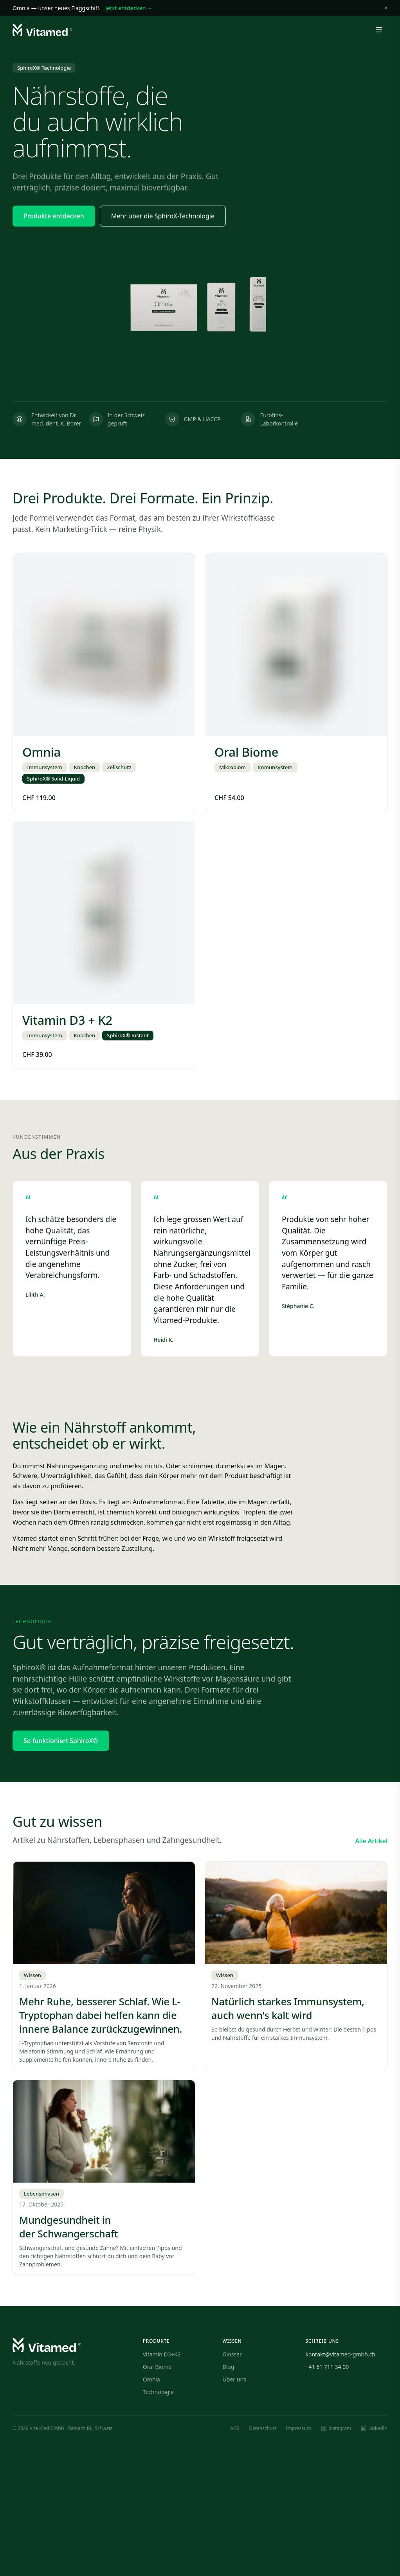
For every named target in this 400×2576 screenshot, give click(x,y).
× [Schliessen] (385, 8)
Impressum (298, 2428)
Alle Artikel (371, 1841)
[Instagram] (336, 2428)
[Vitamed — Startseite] (42, 29)
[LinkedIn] (373, 2428)
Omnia (151, 2379)
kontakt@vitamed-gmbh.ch (340, 2354)
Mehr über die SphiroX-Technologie (162, 216)
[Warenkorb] (360, 30)
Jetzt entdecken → (129, 8)
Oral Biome (157, 2366)
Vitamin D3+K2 (162, 2354)
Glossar (232, 2354)
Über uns (234, 2379)
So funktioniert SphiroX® (60, 1740)
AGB (235, 2428)
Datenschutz (262, 2428)
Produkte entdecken (53, 216)
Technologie (158, 2392)
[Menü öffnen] (378, 29)
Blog (228, 2366)
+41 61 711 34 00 (327, 2366)
